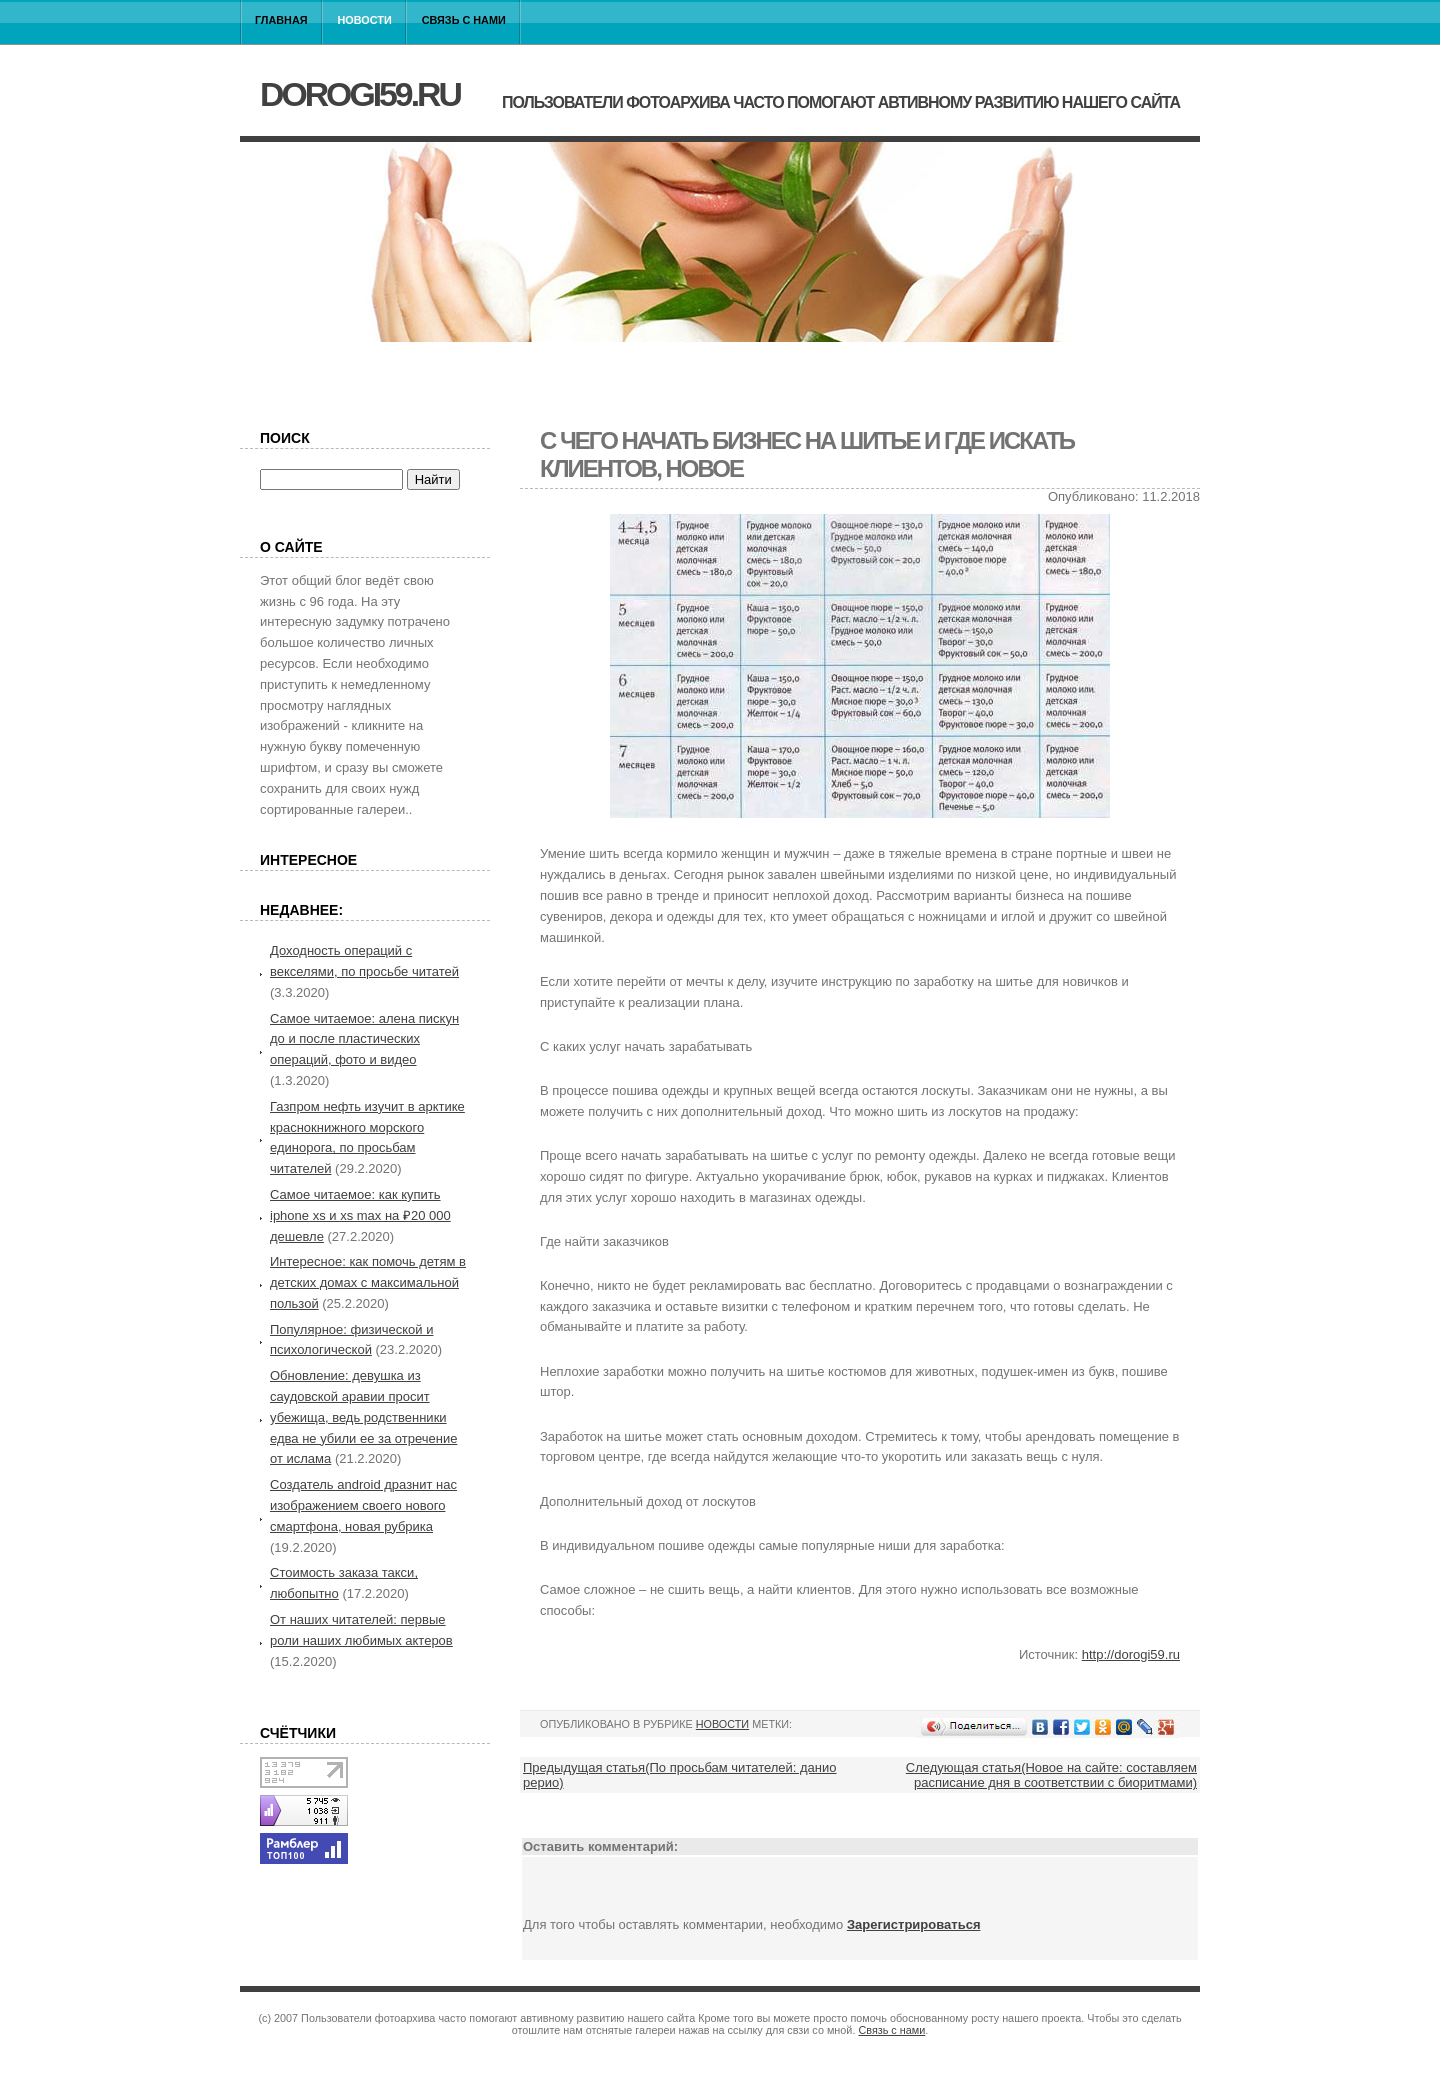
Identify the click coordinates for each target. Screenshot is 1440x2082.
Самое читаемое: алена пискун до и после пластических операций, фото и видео (364, 1039)
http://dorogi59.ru (1131, 1654)
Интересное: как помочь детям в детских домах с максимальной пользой (368, 1282)
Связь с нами (464, 20)
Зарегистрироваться (914, 1924)
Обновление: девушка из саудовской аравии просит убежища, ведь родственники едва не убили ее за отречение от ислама (363, 1417)
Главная (281, 20)
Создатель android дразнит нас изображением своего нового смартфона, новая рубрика (363, 1505)
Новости (365, 20)
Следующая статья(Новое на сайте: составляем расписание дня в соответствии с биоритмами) (1051, 1775)
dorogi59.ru (360, 94)
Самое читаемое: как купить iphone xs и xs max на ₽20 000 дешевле (360, 1215)
